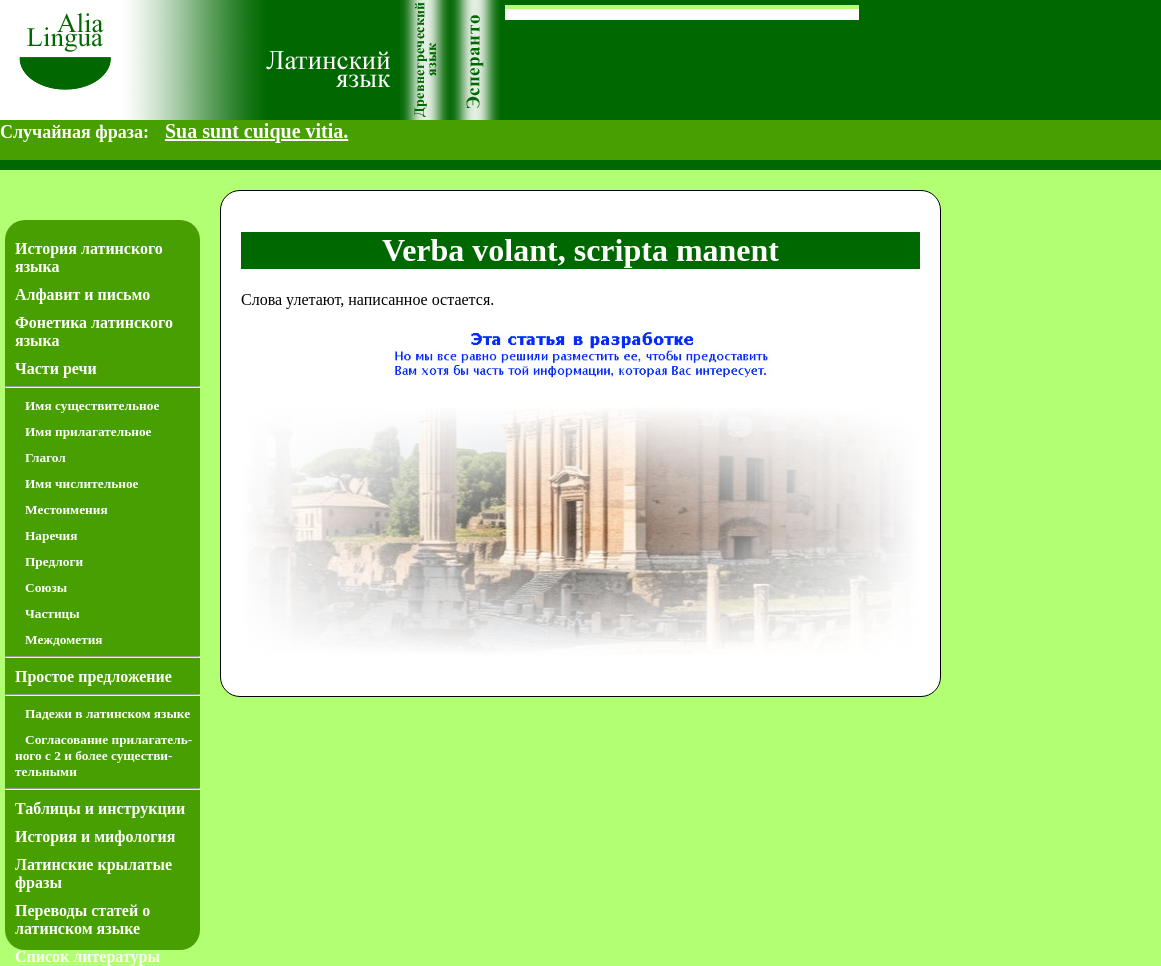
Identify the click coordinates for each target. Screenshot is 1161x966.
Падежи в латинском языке (107, 713)
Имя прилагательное (88, 431)
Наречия (51, 535)
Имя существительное (92, 405)
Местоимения (66, 509)
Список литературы (87, 956)
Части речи (56, 368)
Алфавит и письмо (82, 294)
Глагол (45, 457)
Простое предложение (93, 676)
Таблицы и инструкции (100, 808)
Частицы (52, 613)
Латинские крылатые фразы (93, 873)
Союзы (46, 587)
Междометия (64, 639)
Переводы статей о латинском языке (82, 919)
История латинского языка (89, 257)
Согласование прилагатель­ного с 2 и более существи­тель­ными (103, 755)
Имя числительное (82, 483)
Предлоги (54, 561)
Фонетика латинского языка (94, 331)
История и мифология (95, 836)
